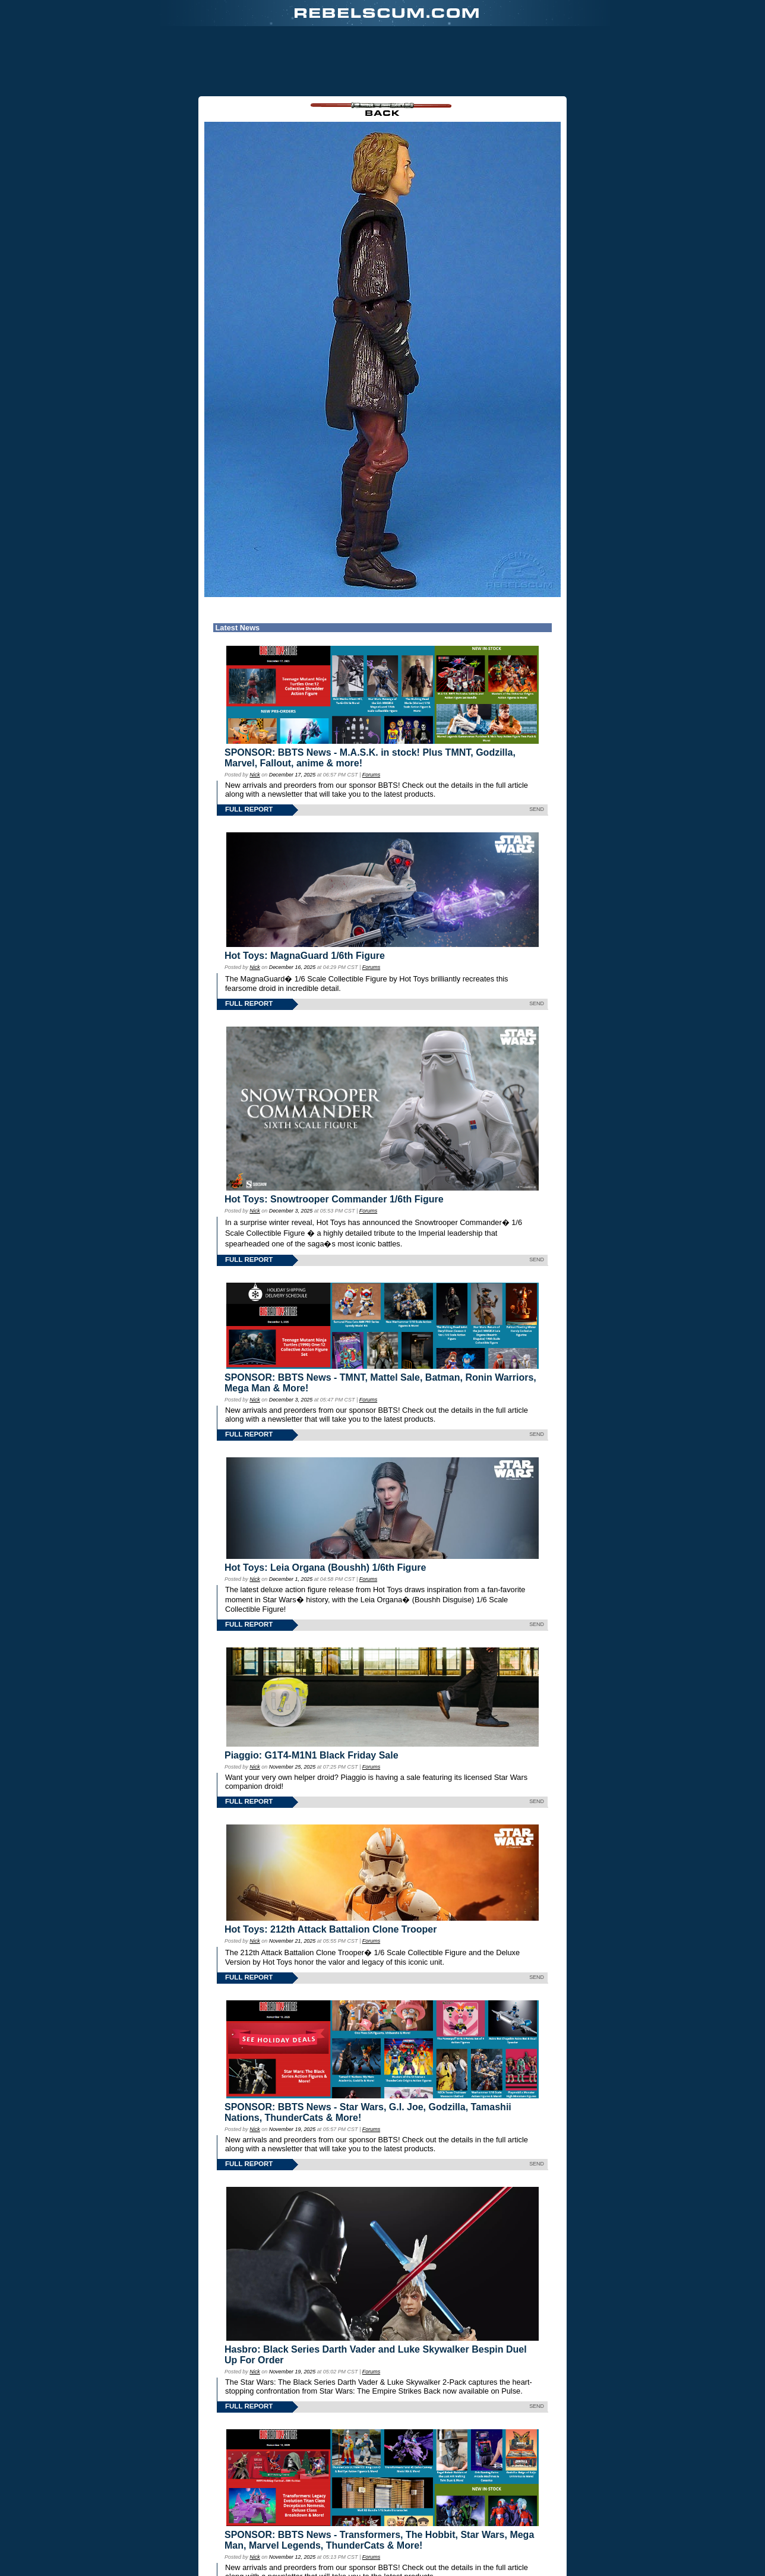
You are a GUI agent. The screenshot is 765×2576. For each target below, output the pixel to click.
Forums (371, 713)
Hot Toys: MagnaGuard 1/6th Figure (305, 894)
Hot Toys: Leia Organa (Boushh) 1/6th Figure (325, 1506)
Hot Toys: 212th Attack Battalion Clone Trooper (331, 1868)
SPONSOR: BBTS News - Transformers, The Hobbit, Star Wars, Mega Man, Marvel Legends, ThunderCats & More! (379, 2478)
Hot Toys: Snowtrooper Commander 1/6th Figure (334, 1138)
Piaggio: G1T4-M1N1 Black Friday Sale (312, 1694)
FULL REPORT (249, 748)
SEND (536, 748)
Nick (254, 713)
